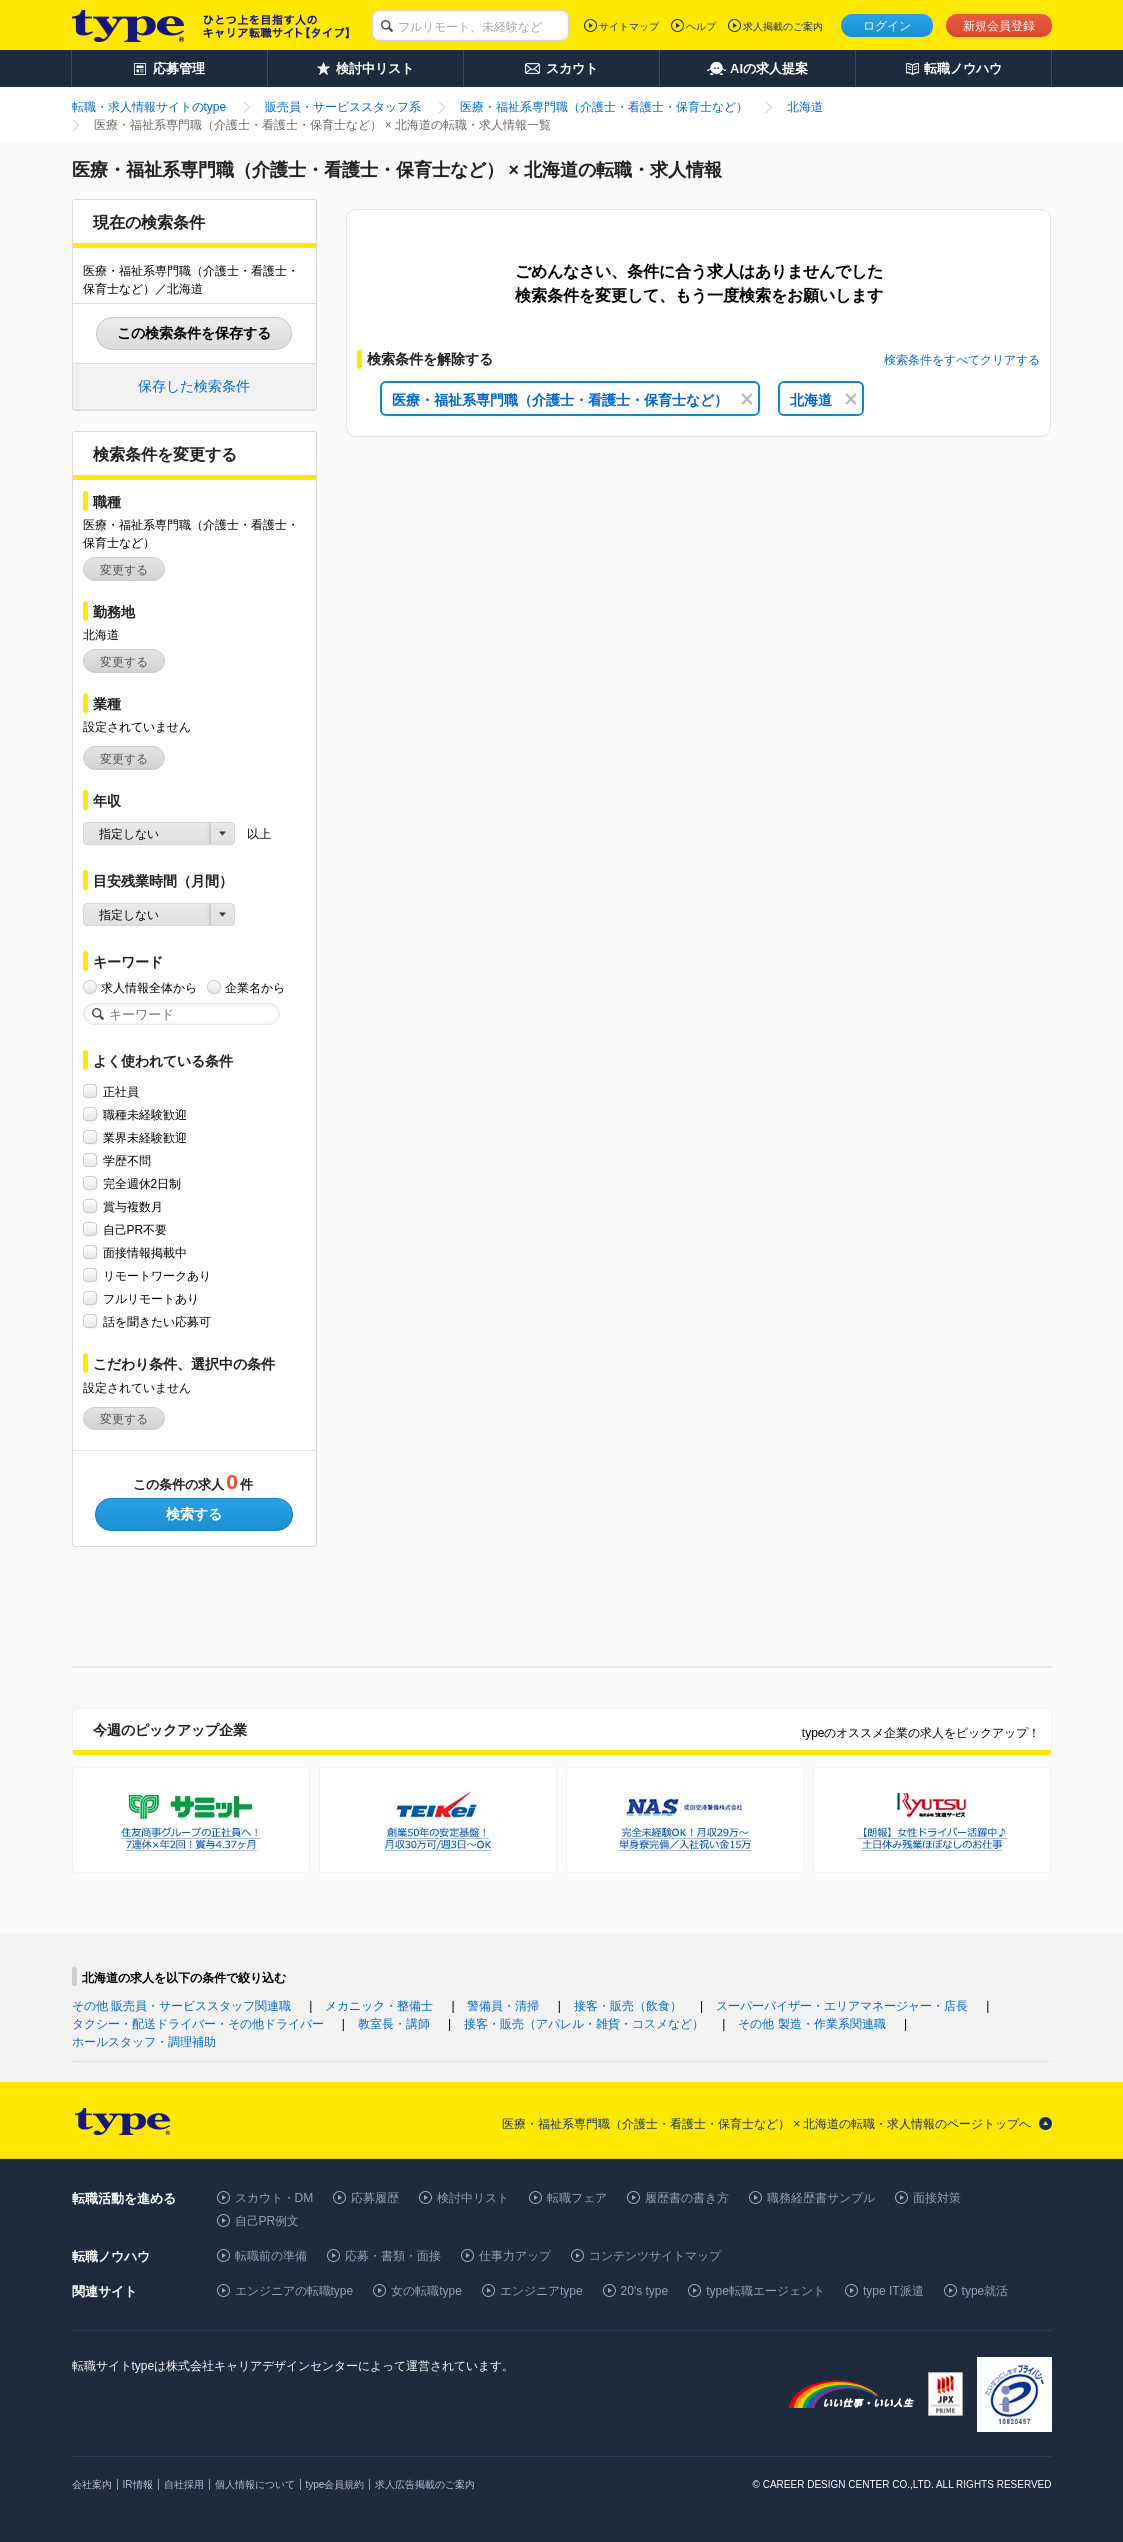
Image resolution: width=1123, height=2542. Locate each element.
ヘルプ (701, 26)
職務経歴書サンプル (821, 2198)
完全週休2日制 (142, 1183)
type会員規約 (335, 2484)
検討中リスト (473, 2198)
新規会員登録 (999, 26)
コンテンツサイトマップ (655, 2256)
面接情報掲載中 (145, 1252)
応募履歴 (375, 2198)
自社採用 (184, 2484)
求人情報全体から (149, 987)
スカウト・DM (274, 2198)
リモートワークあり (157, 1275)
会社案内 (92, 2484)
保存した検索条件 (194, 386)
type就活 (985, 2291)
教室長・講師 (394, 2024)
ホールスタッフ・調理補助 (144, 2042)
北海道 (823, 400)
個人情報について (255, 2484)
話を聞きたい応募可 (157, 1321)
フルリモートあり (151, 1298)
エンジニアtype (541, 2291)
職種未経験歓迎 (145, 1114)
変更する (124, 570)
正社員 (121, 1091)
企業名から (255, 987)
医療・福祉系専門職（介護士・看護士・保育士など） (572, 400)
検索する (194, 1514)
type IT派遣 (893, 2291)
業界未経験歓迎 (145, 1137)
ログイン (887, 26)
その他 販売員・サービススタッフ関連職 (181, 2006)
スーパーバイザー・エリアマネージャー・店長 (842, 2006)
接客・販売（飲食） (628, 2006)
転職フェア (577, 2198)
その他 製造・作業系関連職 (811, 2024)
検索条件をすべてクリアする (962, 360)
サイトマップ (629, 26)
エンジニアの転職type (294, 2291)
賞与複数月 (133, 1206)
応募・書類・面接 (393, 2256)
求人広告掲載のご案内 (425, 2484)
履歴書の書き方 (687, 2198)
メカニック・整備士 (379, 2006)
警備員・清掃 (503, 2006)
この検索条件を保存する (194, 333)
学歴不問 (127, 1160)
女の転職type (426, 2291)
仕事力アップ (515, 2256)
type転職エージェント (765, 2291)
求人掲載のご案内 (783, 26)
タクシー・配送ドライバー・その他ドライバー (198, 2024)
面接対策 (937, 2198)
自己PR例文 (267, 2221)
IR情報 (138, 2484)
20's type (645, 2291)
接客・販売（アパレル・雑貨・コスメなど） (584, 2024)
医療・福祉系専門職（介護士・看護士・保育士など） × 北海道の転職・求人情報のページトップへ (767, 2124)
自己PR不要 (135, 1229)
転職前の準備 (271, 2256)
